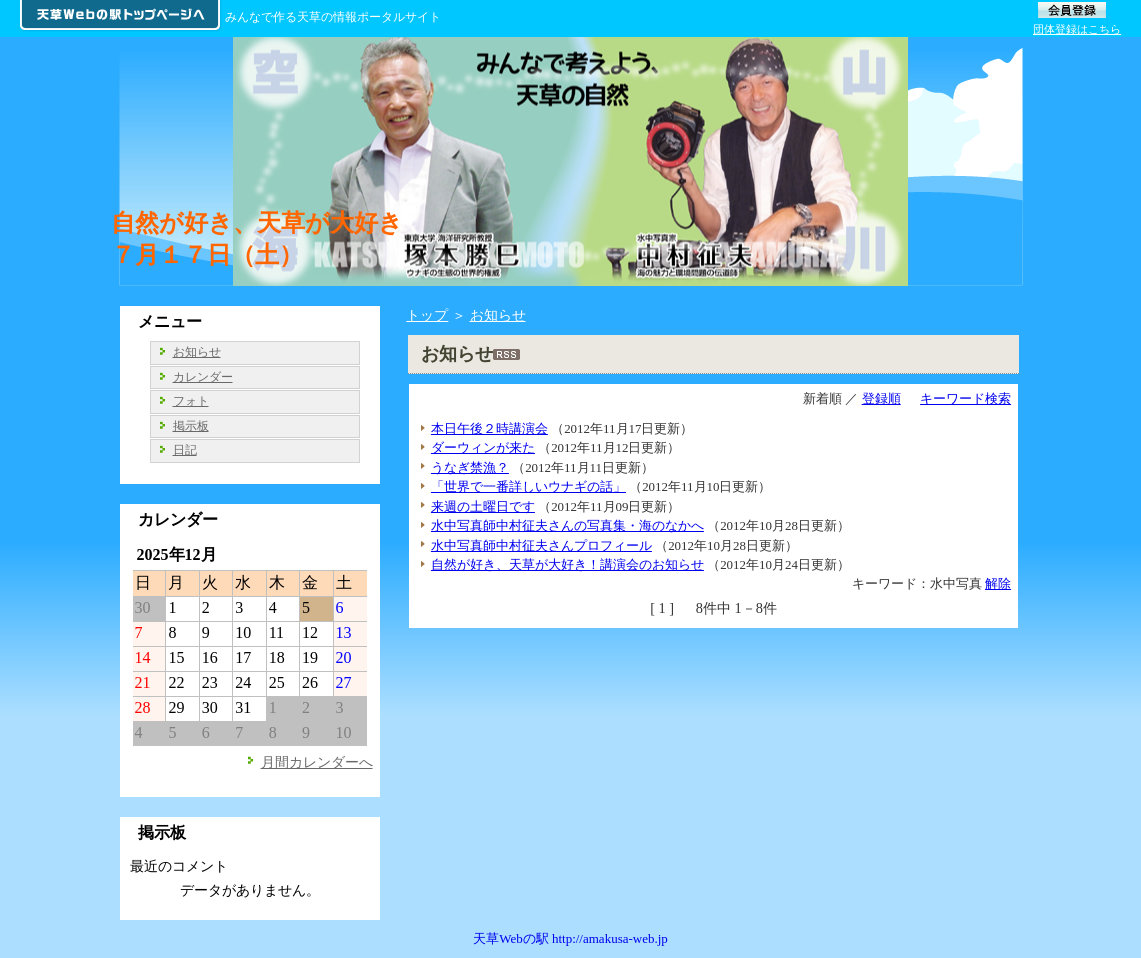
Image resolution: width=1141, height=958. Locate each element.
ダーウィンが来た (483, 447)
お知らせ (498, 315)
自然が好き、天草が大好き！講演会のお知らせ (567, 564)
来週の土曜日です (483, 506)
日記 (185, 450)
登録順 (881, 398)
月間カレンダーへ (317, 762)
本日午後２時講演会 (489, 428)
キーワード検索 (965, 398)
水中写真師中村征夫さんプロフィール (541, 545)
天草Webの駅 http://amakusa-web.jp (570, 938)
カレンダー (203, 377)
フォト (191, 401)
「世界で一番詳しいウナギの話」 (528, 486)
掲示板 (191, 426)
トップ (427, 315)
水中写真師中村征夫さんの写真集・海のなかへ (567, 525)
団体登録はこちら (1077, 29)
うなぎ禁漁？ (470, 467)
